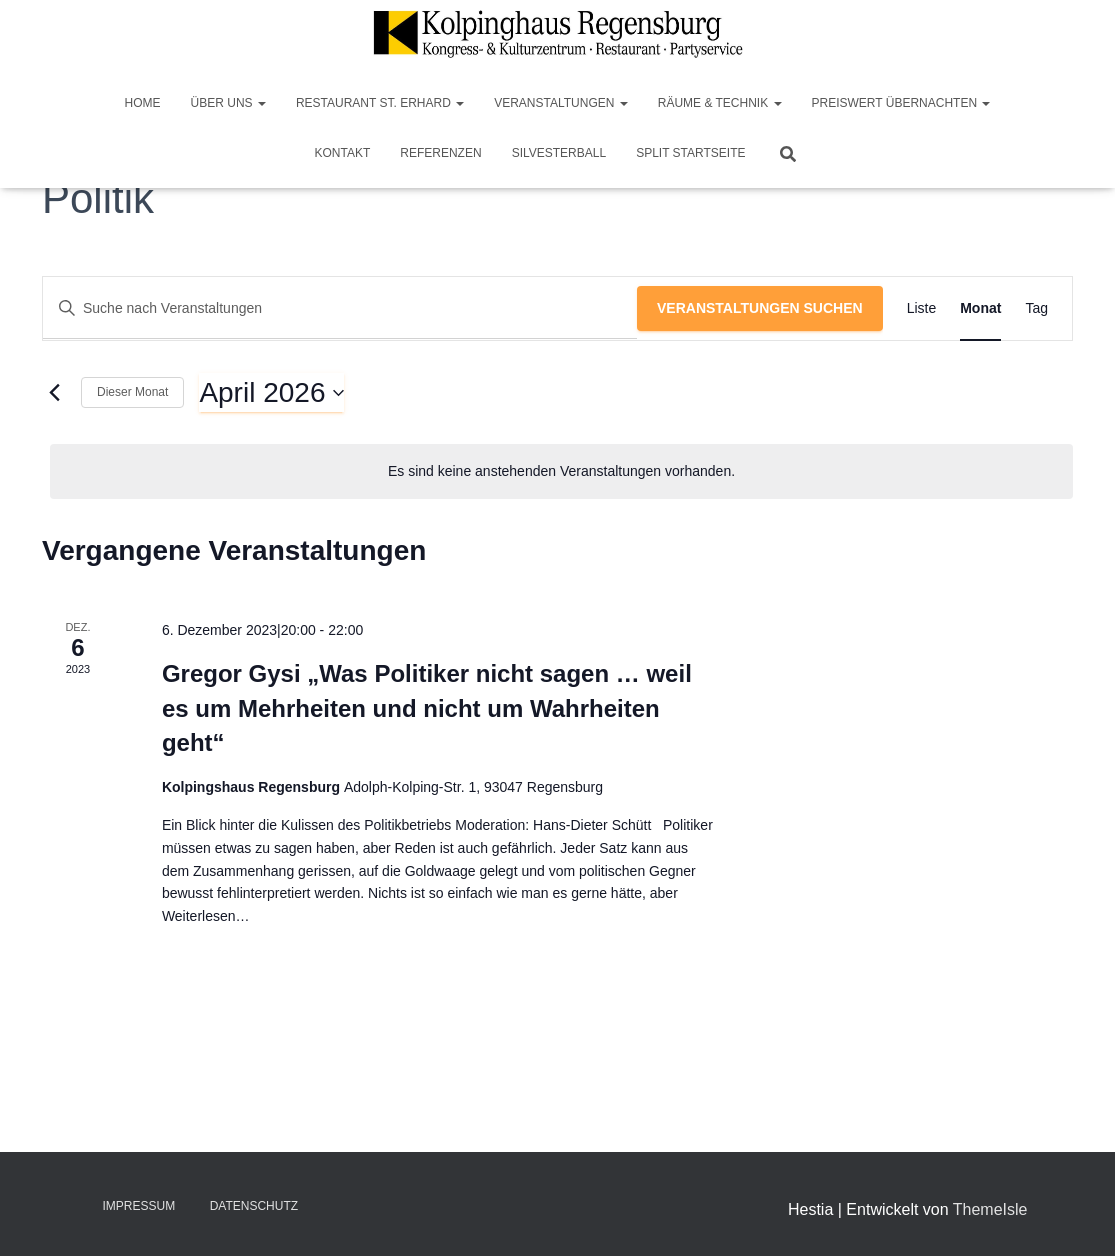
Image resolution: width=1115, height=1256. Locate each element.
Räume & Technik (720, 103)
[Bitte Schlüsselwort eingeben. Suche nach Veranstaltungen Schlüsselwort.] (340, 308)
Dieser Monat (132, 392)
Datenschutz (254, 1206)
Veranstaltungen (561, 103)
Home (143, 103)
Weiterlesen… (206, 916)
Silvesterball (559, 153)
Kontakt (343, 153)
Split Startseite (690, 153)
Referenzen (440, 153)
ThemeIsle (990, 1209)
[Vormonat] (54, 393)
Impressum (139, 1206)
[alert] (561, 471)
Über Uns (228, 103)
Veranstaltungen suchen (760, 308)
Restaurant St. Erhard (380, 103)
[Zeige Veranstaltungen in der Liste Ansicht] (922, 308)
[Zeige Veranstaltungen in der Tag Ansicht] (1036, 308)
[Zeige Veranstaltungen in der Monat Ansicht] (980, 308)
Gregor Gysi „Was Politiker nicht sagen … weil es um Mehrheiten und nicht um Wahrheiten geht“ (427, 707)
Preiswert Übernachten (901, 103)
